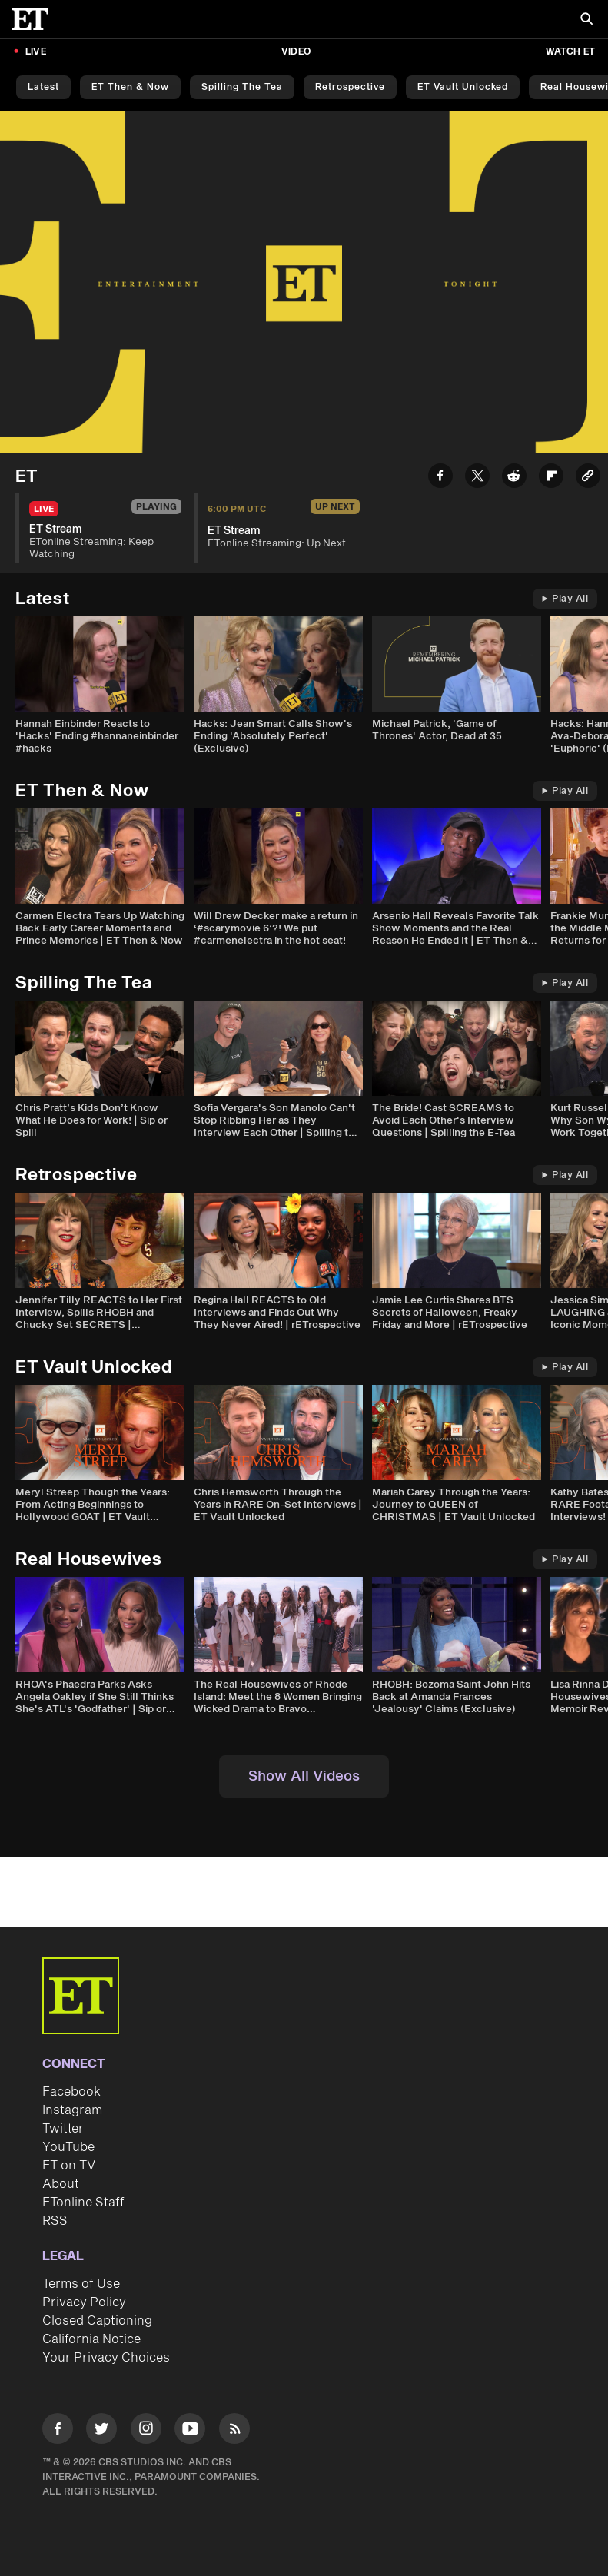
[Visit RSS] (234, 2431)
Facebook (71, 2092)
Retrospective (350, 87)
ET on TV (68, 2165)
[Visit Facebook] (57, 2431)
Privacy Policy (84, 2302)
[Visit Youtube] (189, 2431)
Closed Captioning (97, 2321)
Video (296, 52)
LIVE (35, 52)
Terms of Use (81, 2284)
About (60, 2184)
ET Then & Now (130, 87)
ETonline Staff (83, 2202)
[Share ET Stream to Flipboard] (551, 478)
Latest (43, 87)
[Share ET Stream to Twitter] (477, 478)
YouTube (68, 2147)
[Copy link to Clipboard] (588, 478)
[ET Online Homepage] (35, 19)
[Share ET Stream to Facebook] (440, 478)
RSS (55, 2221)
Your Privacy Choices (106, 2358)
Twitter (63, 2129)
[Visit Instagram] (146, 2431)
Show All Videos (304, 1776)
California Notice (91, 2339)
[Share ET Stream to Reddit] (514, 478)
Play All (565, 599)
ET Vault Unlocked (462, 87)
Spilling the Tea (242, 87)
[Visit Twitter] (101, 2431)
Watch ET (570, 52)
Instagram (72, 2110)
